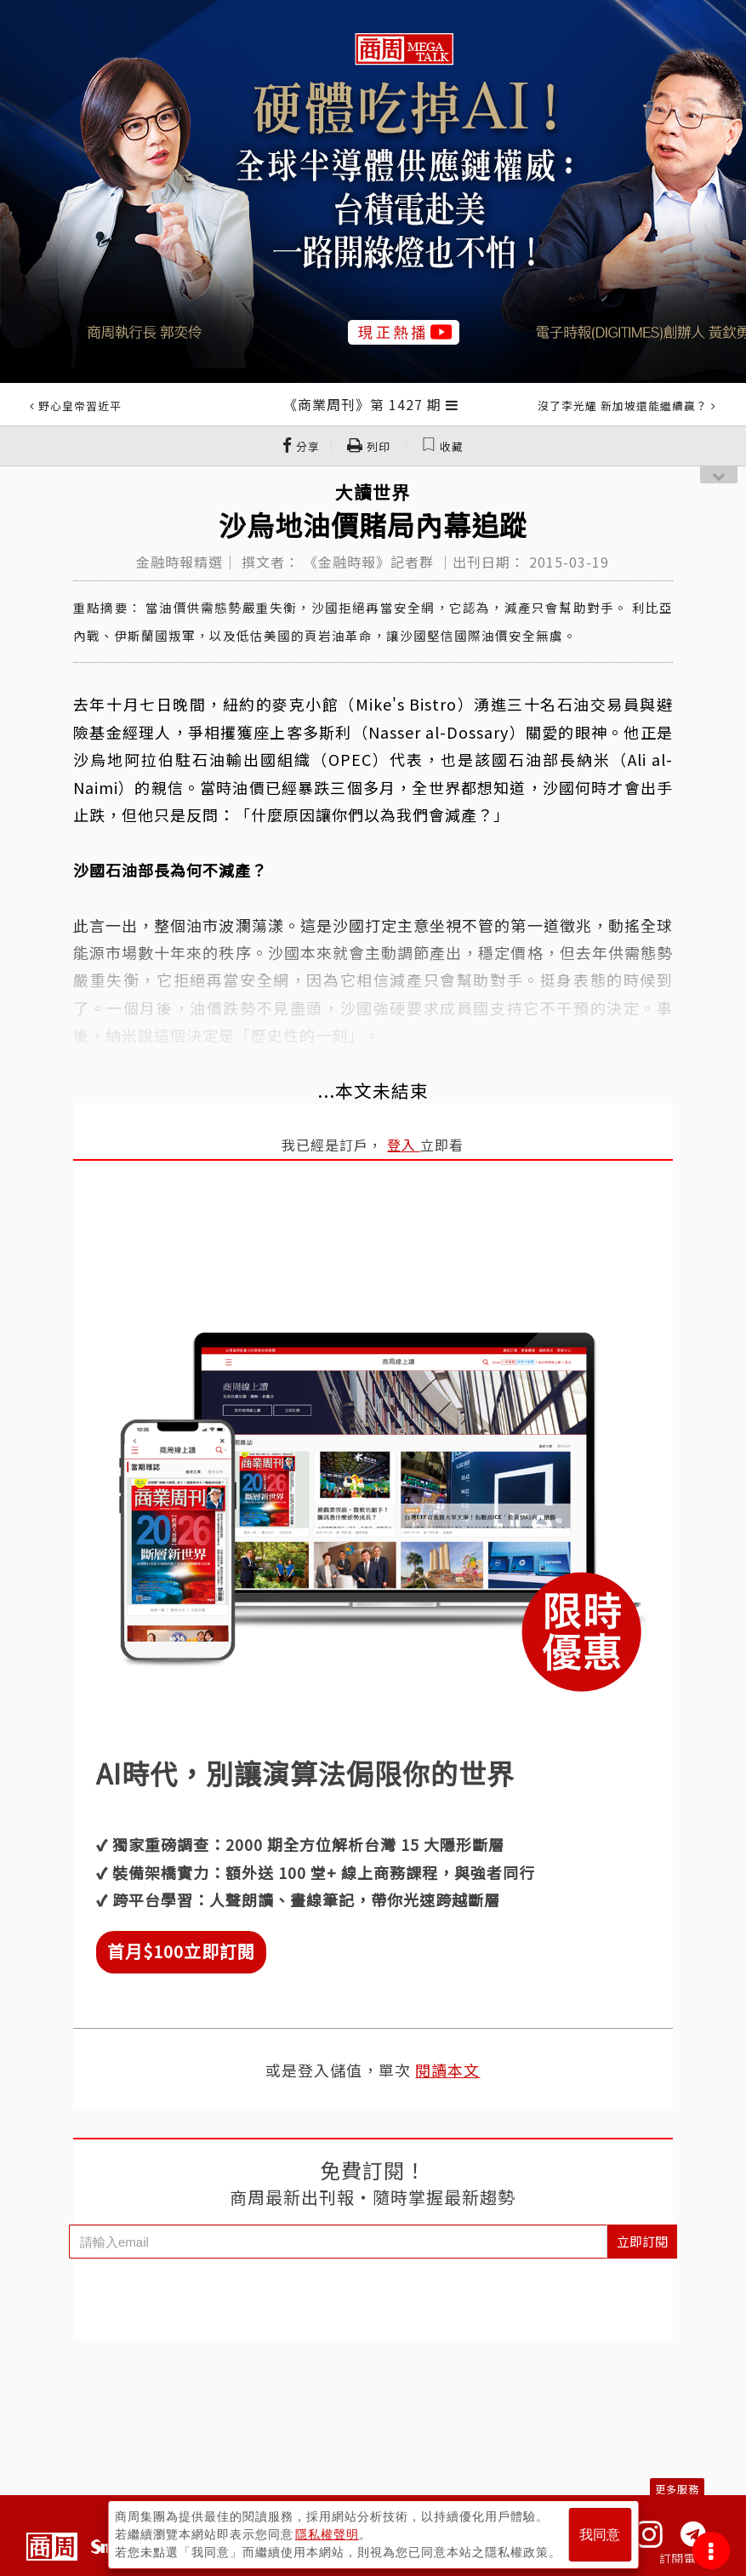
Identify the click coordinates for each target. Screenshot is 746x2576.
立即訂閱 (642, 2241)
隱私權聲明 (327, 2534)
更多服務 (677, 2489)
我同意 (599, 2534)
